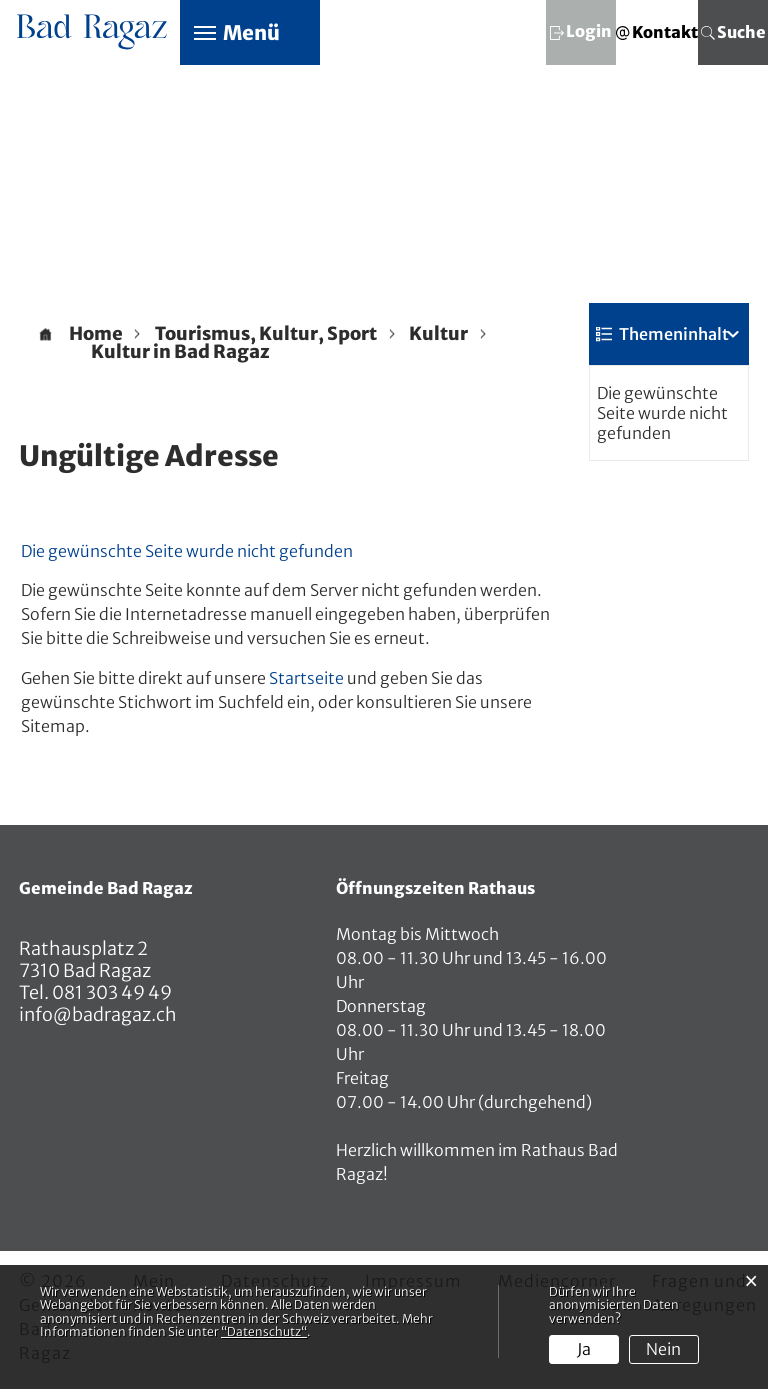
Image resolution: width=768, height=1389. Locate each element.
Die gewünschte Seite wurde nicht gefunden (662, 413)
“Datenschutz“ (264, 1331)
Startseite (306, 678)
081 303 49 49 (110, 992)
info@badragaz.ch (98, 1014)
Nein (663, 1349)
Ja (584, 1349)
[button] (266, 334)
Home (96, 334)
